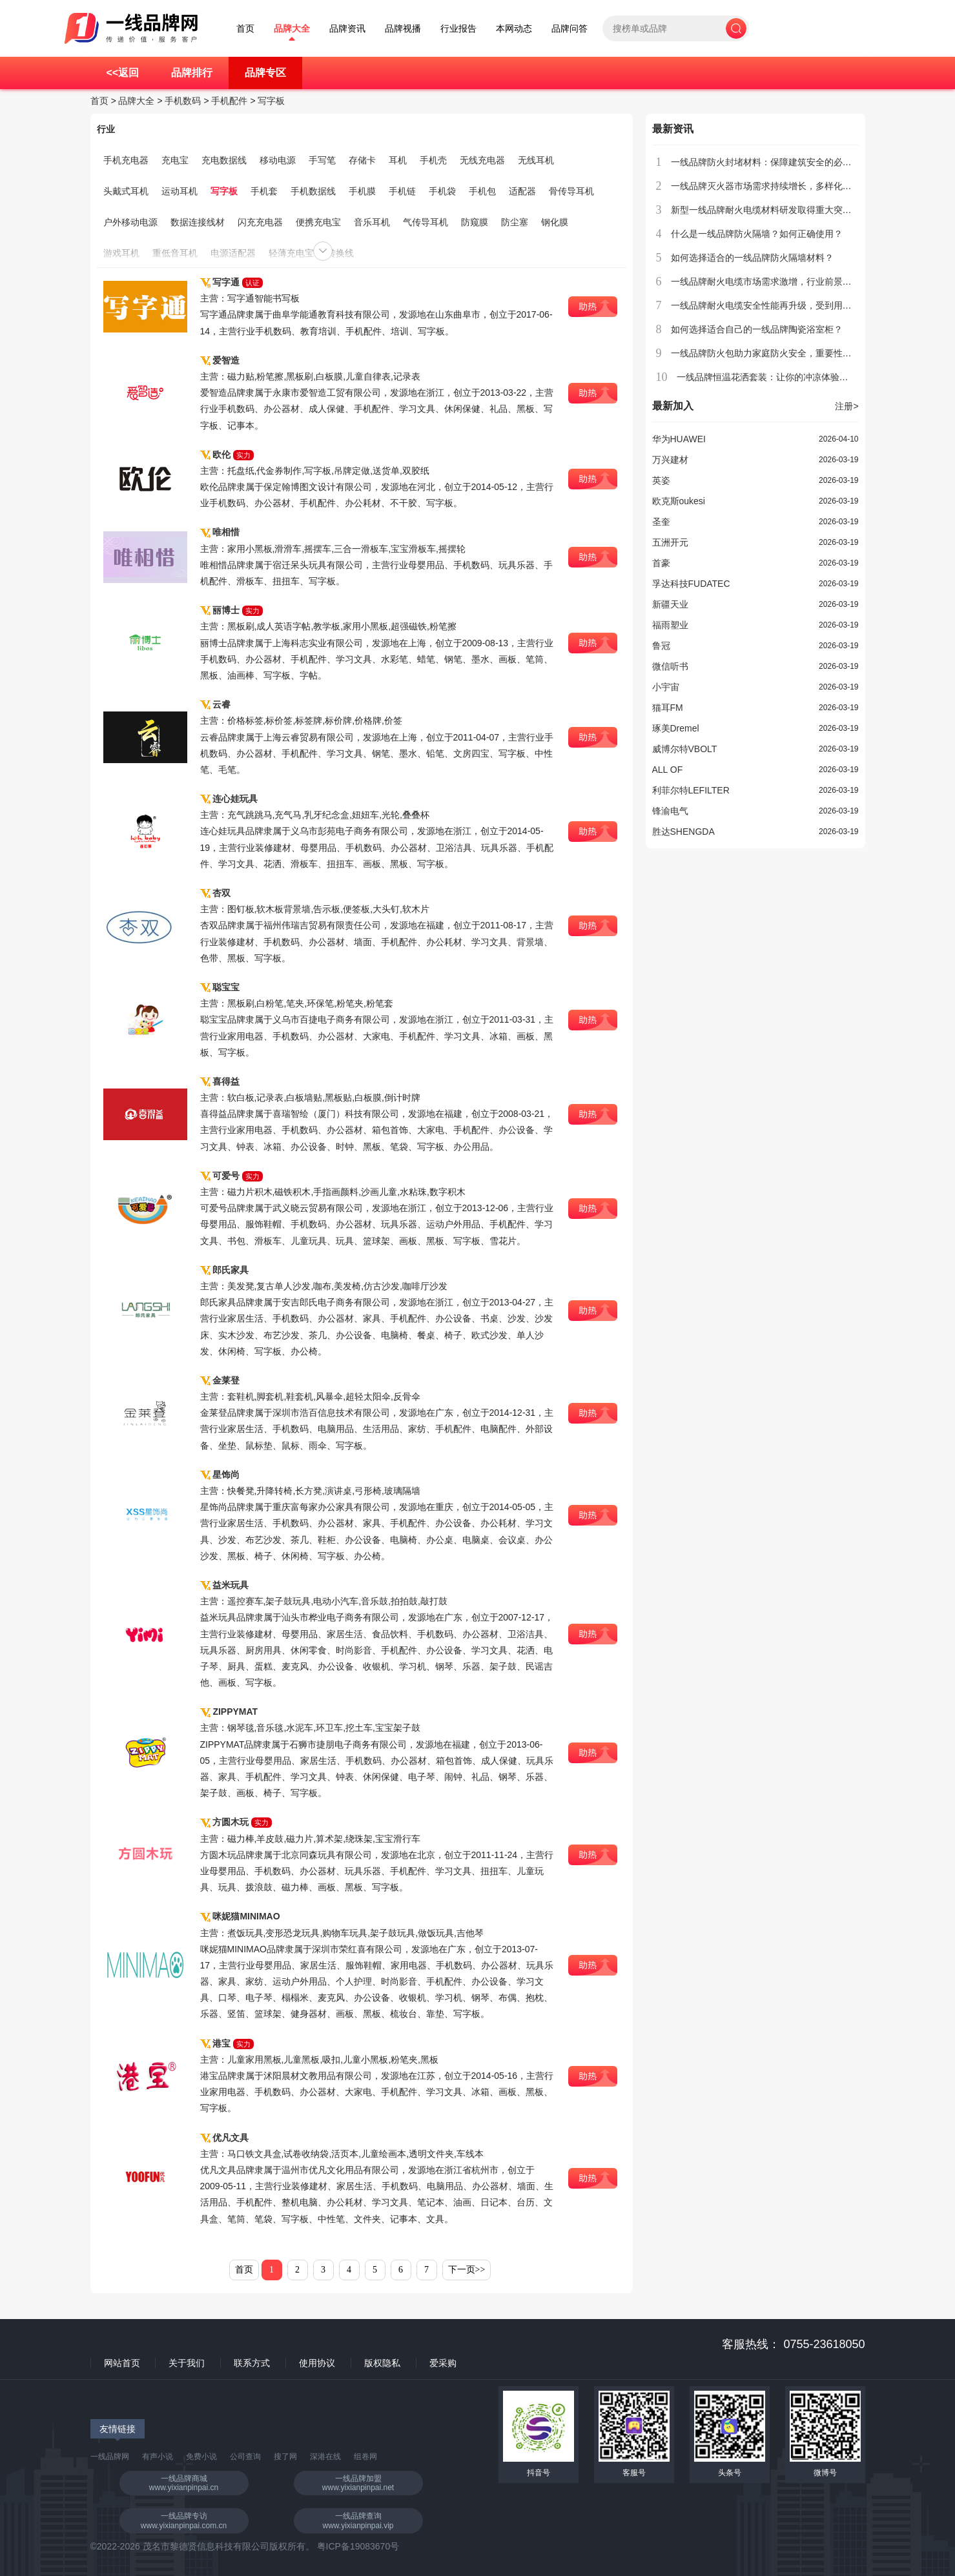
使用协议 (317, 2363)
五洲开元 (670, 542)
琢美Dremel (675, 728)
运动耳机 (179, 191)
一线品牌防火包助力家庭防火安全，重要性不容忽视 (775, 353)
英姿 (661, 480)
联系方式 (252, 2363)
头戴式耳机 (126, 191)
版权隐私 (382, 2363)
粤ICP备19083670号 (358, 2546)
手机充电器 (126, 160)
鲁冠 (661, 645)
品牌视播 (403, 29)
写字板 (271, 101)
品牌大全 (292, 29)
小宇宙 (665, 687)
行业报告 (458, 29)
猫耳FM (667, 707)
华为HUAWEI (679, 439)
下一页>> (467, 2269)
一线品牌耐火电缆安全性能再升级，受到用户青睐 (770, 305)
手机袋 (442, 191)
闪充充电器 (260, 222)
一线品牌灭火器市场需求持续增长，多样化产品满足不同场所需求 (802, 186)
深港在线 (325, 2456)
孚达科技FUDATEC (691, 583)
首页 (245, 29)
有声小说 (157, 2456)
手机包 (482, 191)
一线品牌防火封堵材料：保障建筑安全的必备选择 (770, 162)
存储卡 (362, 160)
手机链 (402, 191)
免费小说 (201, 2456)
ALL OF (667, 769)
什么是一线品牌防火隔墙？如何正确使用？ (757, 234)
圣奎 (661, 521)
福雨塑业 (670, 625)
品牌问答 (569, 29)
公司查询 (245, 2456)
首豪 (661, 563)
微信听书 (670, 666)
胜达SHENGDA (683, 831)
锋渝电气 (670, 811)
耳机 (398, 160)
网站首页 (122, 2363)
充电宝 (175, 160)
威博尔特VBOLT (684, 749)
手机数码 (183, 101)
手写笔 (322, 160)
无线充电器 (482, 160)
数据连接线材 (197, 222)
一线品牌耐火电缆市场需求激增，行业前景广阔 (766, 281)
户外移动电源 (130, 222)
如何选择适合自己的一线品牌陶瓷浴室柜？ (757, 329)
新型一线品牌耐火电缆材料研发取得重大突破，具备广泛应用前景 (802, 210)
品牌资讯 (347, 29)
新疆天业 (670, 604)
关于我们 (187, 2363)
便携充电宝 (318, 222)
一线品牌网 (109, 2456)
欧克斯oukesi (678, 501)
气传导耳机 (425, 222)
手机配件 (229, 101)
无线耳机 (536, 160)
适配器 (522, 191)
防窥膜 (474, 222)
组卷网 (365, 2456)
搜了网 (285, 2456)
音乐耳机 (372, 222)
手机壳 (433, 160)
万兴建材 (670, 460)
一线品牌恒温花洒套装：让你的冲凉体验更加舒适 (776, 377)
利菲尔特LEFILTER (691, 790)
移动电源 (278, 160)
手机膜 (362, 191)
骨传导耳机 (571, 191)
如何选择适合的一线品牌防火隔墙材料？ (752, 257)
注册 (846, 406)
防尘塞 (514, 222)
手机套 (264, 191)
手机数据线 (313, 191)
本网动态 (514, 29)
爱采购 (443, 2363)
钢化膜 (554, 222)
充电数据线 (224, 160)
